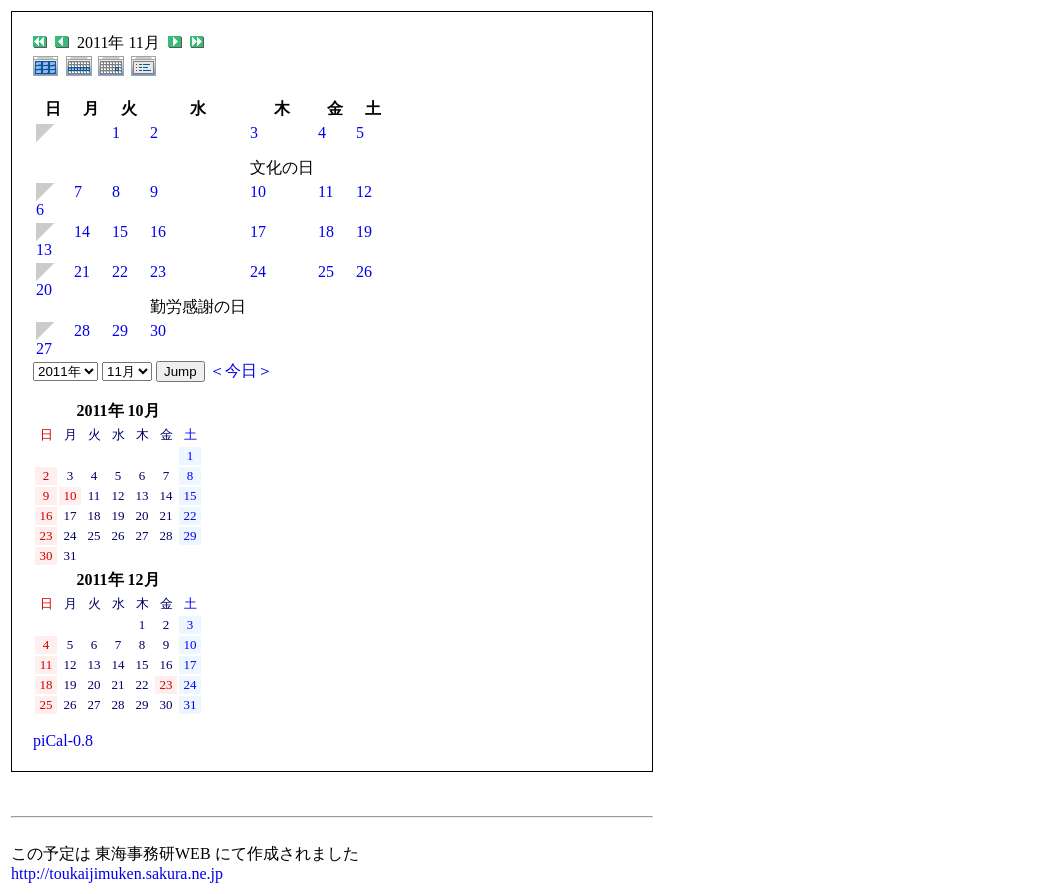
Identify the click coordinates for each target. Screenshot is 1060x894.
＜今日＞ (241, 370)
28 (82, 330)
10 (258, 191)
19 (364, 231)
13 (44, 249)
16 (158, 231)
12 (364, 191)
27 (44, 348)
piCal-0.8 (63, 740)
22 (120, 271)
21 (82, 271)
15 (120, 231)
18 (326, 231)
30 (158, 330)
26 (364, 271)
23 (158, 271)
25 (326, 271)
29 (120, 330)
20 (44, 289)
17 (258, 231)
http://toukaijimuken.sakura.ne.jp (117, 873)
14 (82, 231)
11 (325, 191)
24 (258, 271)
